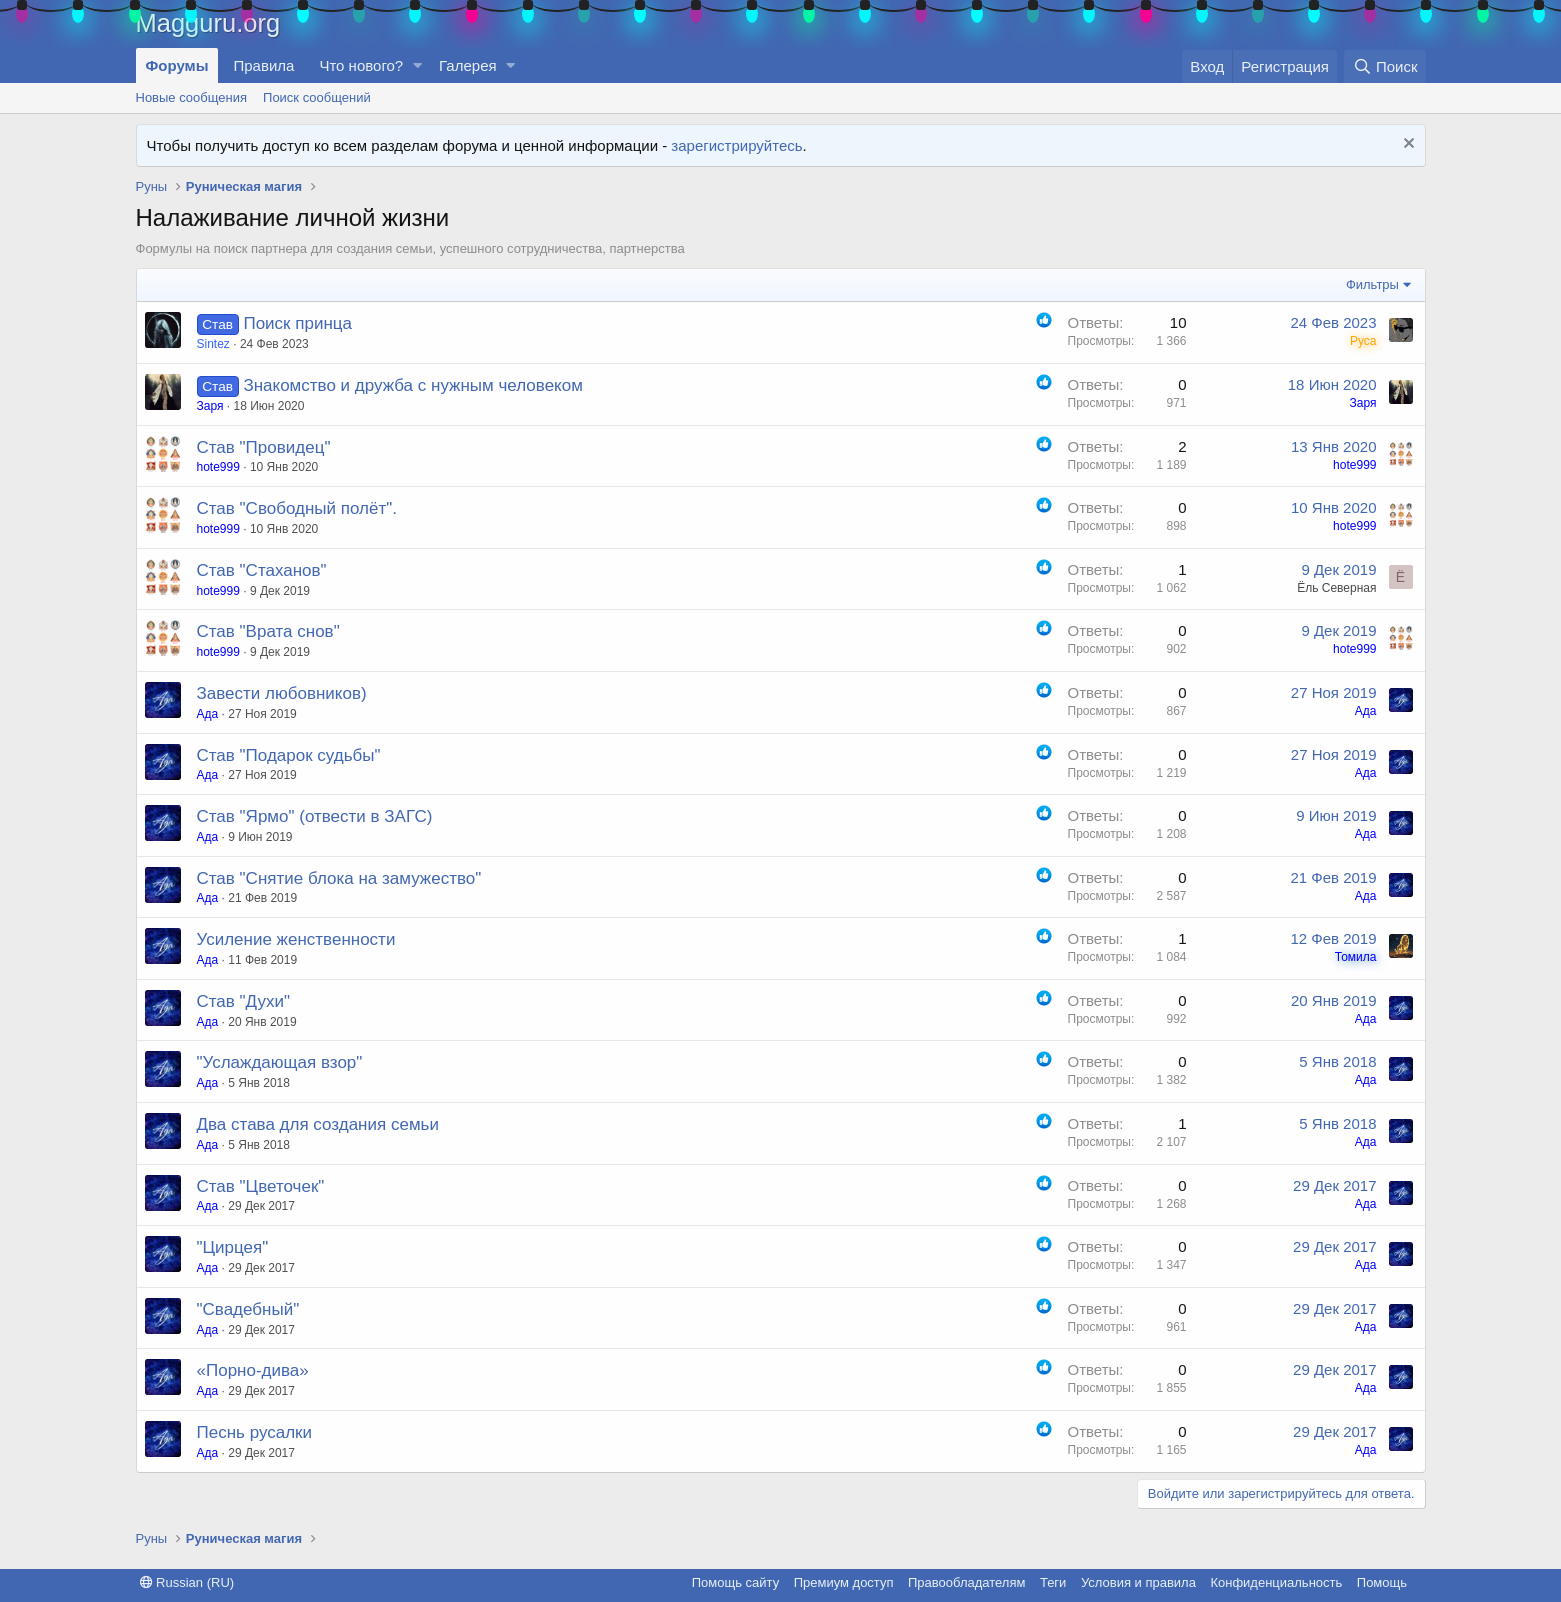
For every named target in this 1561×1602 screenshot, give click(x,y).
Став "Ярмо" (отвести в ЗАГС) (315, 816)
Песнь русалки (255, 1432)
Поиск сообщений (317, 97)
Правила (263, 65)
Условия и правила (1138, 1582)
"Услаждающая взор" (280, 1062)
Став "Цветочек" (261, 1186)
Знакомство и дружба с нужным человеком (412, 385)
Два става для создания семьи (318, 1124)
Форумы (177, 65)
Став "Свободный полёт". (297, 508)
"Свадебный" (248, 1309)
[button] (417, 65)
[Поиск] (1384, 66)
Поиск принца (297, 323)
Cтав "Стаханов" (262, 570)
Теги (1053, 1582)
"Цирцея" (233, 1247)
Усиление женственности (296, 939)
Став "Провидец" (264, 447)
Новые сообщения (192, 97)
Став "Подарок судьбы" (289, 755)
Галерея (468, 65)
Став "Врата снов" (268, 631)
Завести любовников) (282, 693)
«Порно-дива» (253, 1370)
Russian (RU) (187, 1582)
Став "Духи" (244, 1001)
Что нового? (361, 65)
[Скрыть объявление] (1406, 145)
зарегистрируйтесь (736, 145)
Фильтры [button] (1372, 284)
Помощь (1382, 1582)
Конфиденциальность (1276, 1582)
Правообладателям (966, 1582)
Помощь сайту (735, 1582)
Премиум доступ (844, 1582)
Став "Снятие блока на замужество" (339, 878)
